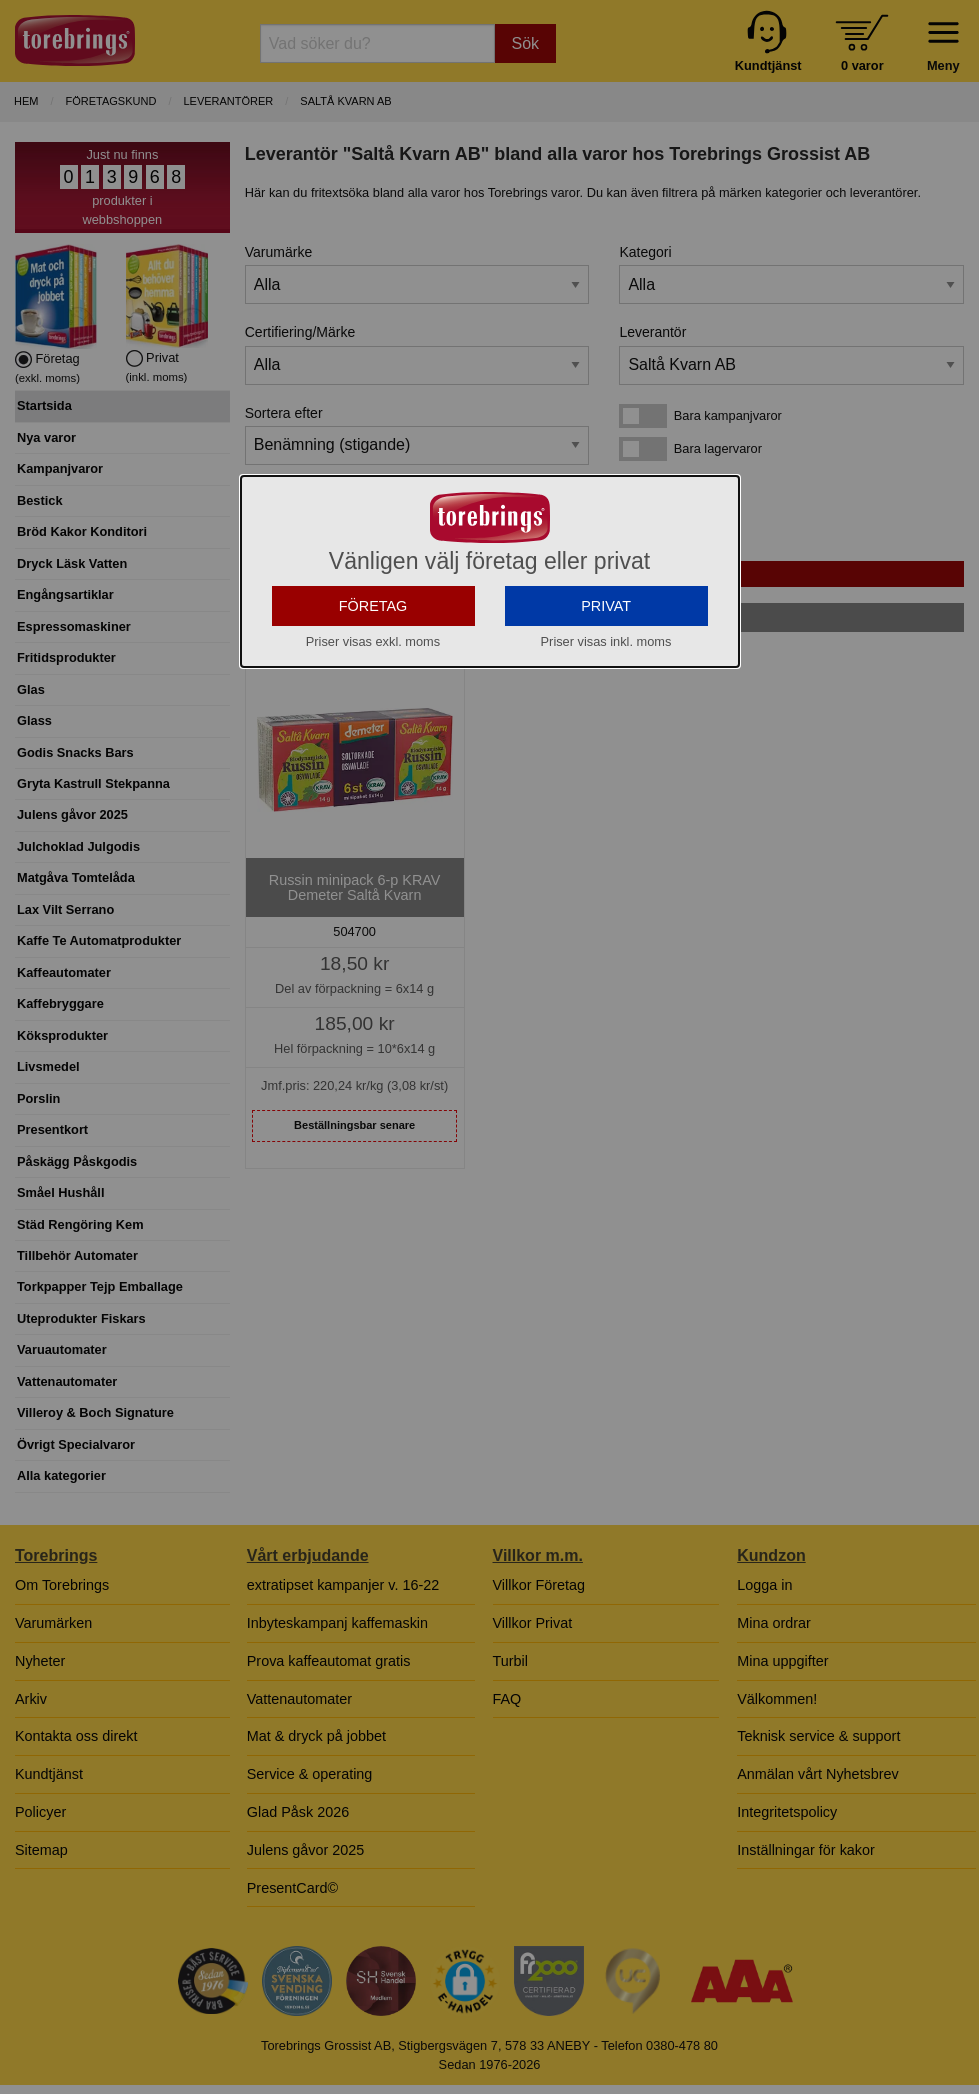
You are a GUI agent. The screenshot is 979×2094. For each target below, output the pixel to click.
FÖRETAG (373, 683)
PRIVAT (606, 683)
